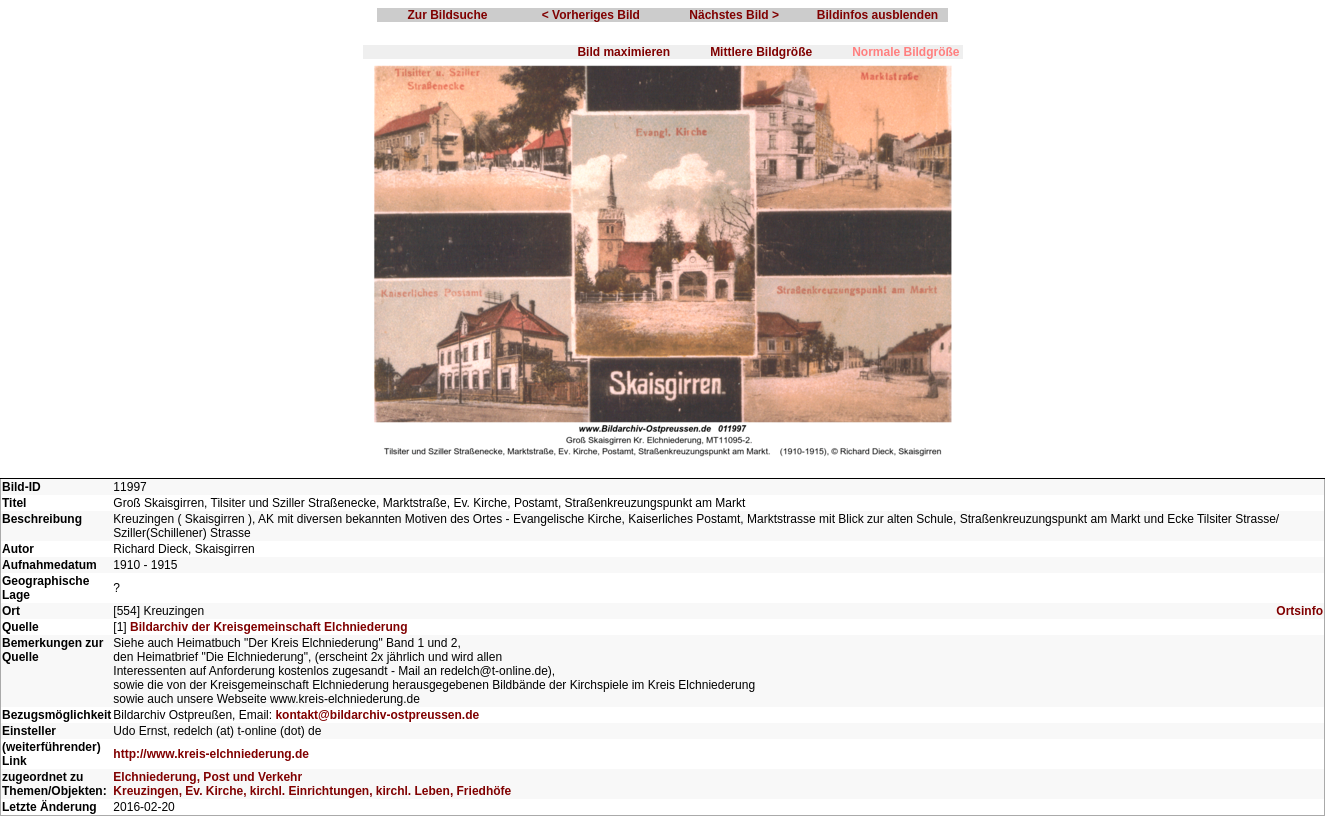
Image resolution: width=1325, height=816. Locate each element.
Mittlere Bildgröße (761, 52)
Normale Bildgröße (905, 52)
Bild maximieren (623, 52)
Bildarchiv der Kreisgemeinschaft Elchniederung (268, 627)
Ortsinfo (1299, 611)
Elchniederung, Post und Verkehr (207, 777)
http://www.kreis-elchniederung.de (211, 754)
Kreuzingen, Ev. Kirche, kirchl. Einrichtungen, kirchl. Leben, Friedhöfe (312, 791)
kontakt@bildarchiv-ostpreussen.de (377, 715)
